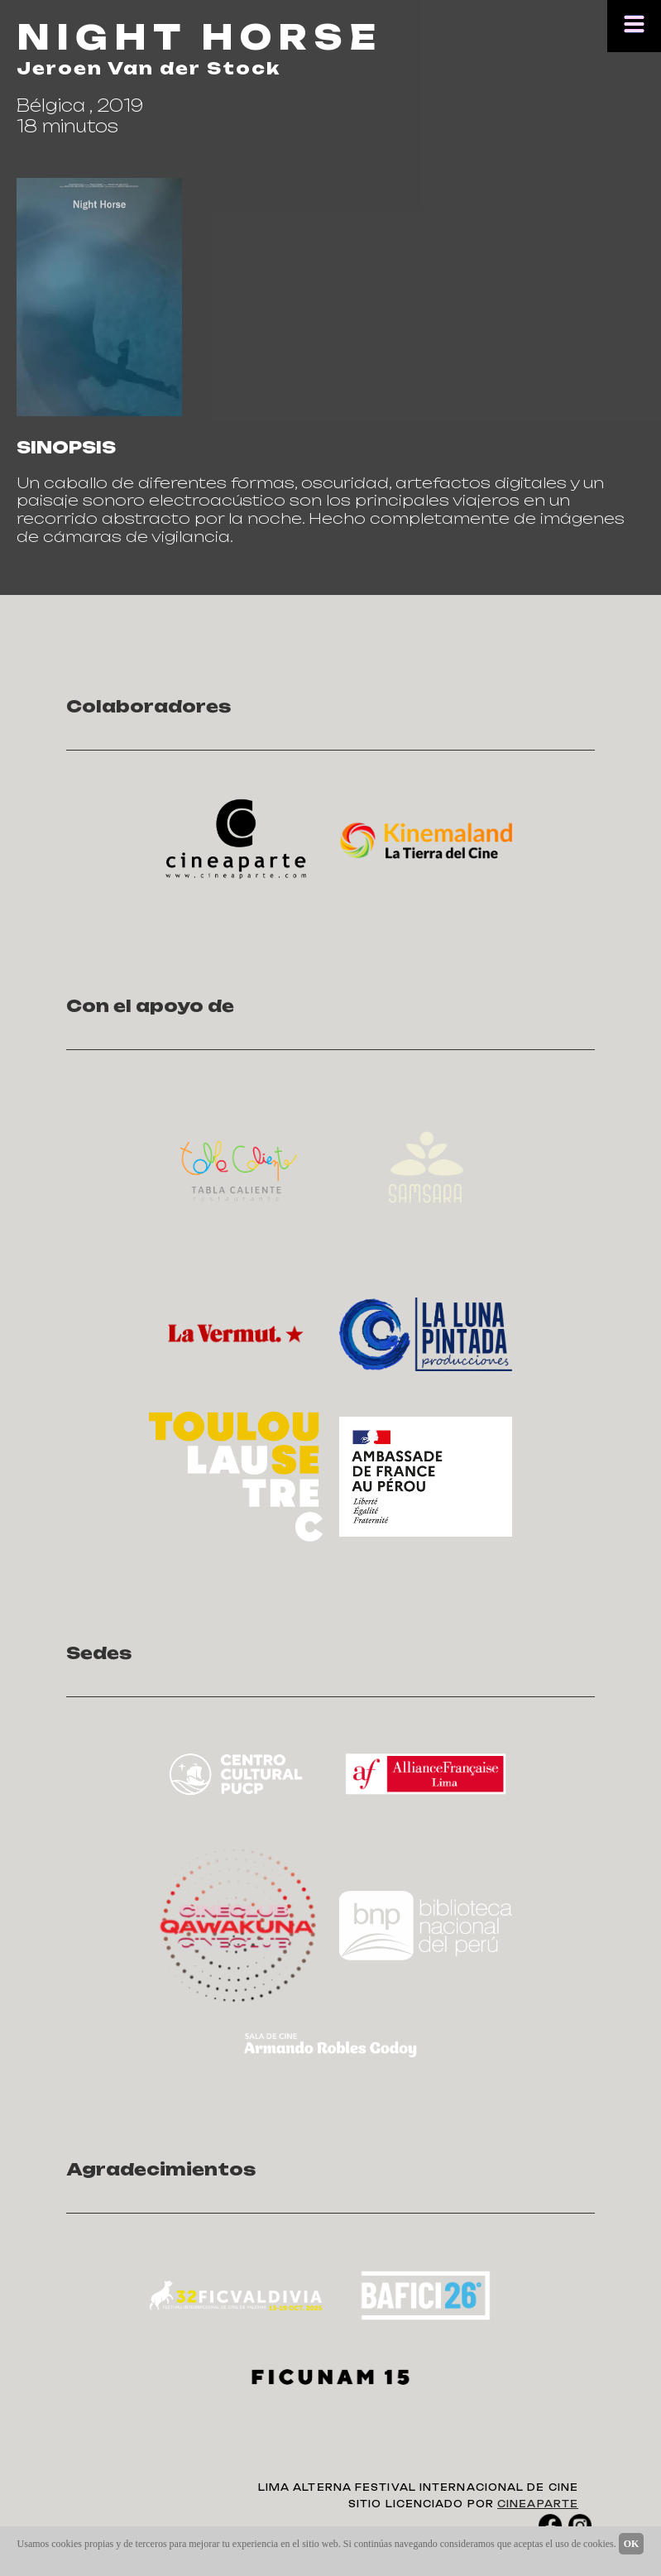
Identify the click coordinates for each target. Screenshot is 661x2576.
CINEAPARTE (537, 2504)
